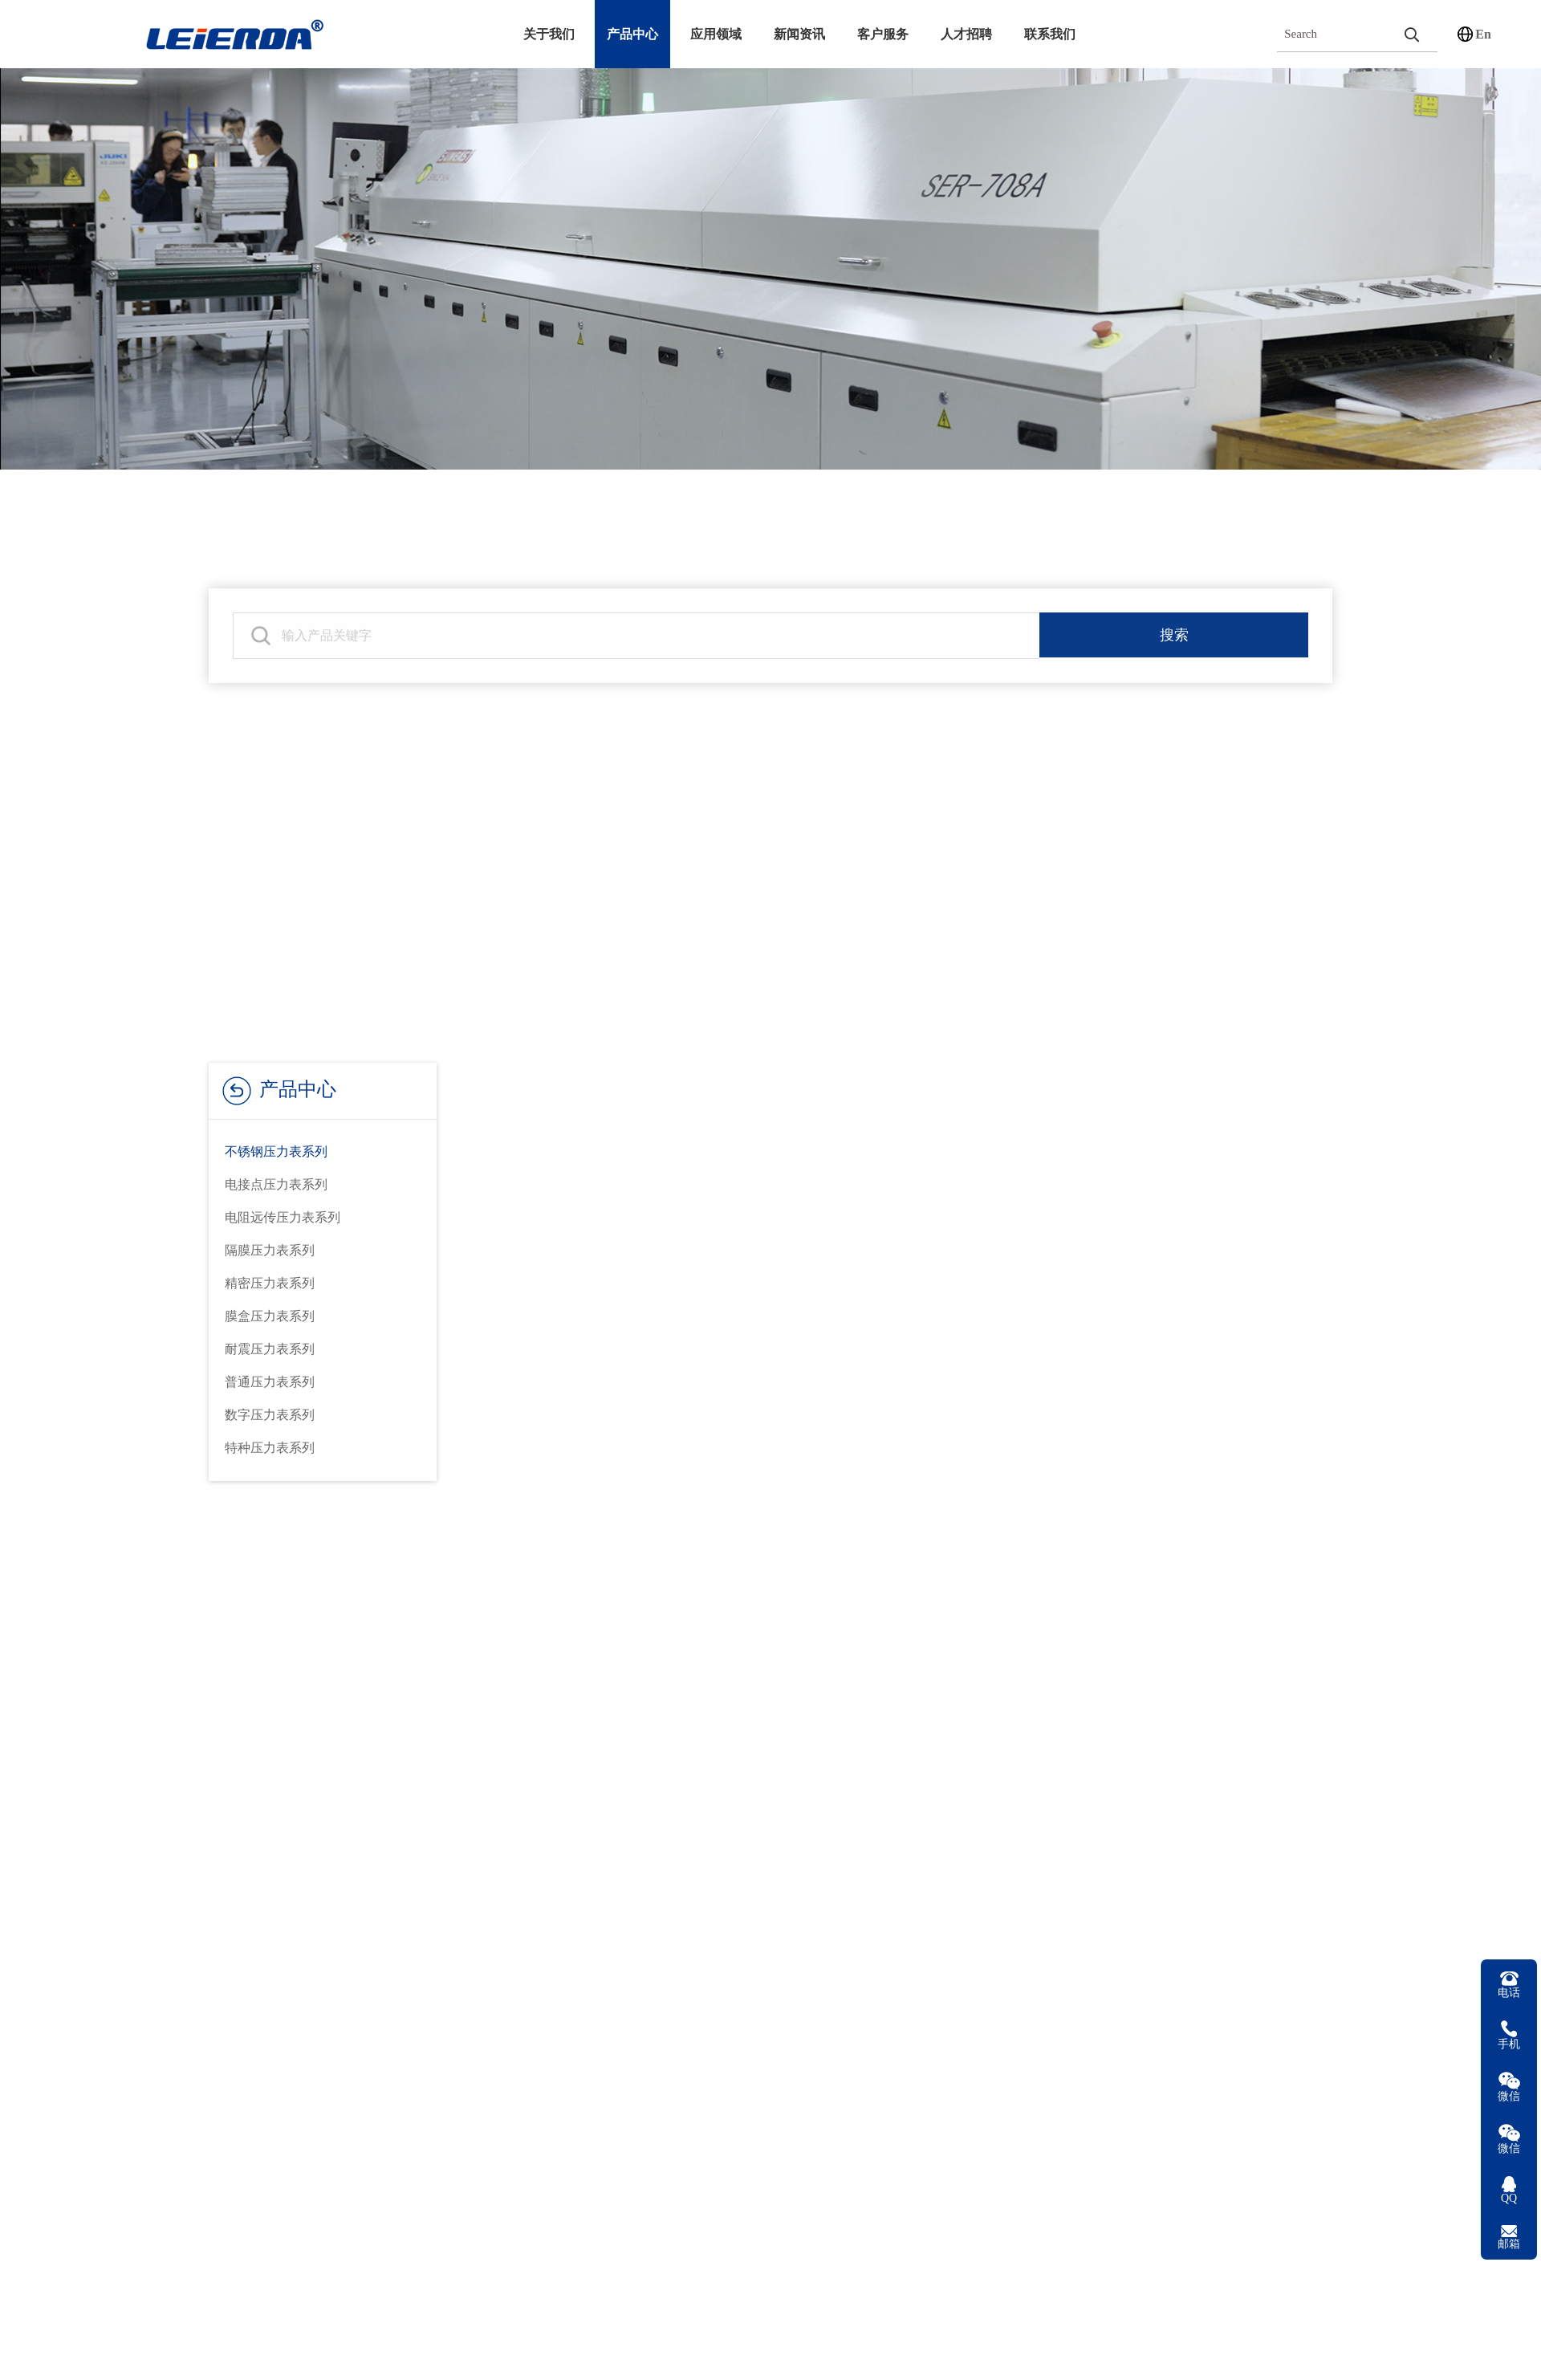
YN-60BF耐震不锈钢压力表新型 (1222, 2347)
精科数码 (1299, 2108)
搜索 (1174, 636)
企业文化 (133, 1830)
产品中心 (632, 34)
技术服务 (538, 1761)
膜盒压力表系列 (270, 1316)
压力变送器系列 (355, 1830)
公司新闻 (740, 1761)
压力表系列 (343, 1761)
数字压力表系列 (270, 1415)
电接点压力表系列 (276, 1184)
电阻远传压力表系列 (282, 1217)
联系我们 (1049, 34)
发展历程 (133, 1796)
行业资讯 (740, 1796)
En (1483, 34)
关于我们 (549, 34)
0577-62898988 (1209, 1757)
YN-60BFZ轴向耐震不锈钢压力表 (799, 2347)
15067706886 (1201, 1835)
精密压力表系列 (270, 1283)
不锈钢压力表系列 (276, 1151)
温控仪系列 (343, 1934)
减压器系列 (343, 1899)
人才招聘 (966, 34)
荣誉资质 (133, 1865)
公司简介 (133, 1761)
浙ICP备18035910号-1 (1379, 2108)
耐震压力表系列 (270, 1349)
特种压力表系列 (270, 1447)
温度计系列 (343, 1796)
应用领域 (716, 34)
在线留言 (538, 1830)
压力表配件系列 (355, 2003)
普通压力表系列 (270, 1382)
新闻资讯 (799, 34)
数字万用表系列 (355, 1865)
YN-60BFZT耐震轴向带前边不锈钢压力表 (587, 2347)
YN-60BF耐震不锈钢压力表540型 (1010, 2347)
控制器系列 (343, 1968)
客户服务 (883, 34)
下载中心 (538, 1796)
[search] (1411, 34)
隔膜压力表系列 (270, 1250)
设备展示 (133, 1899)
